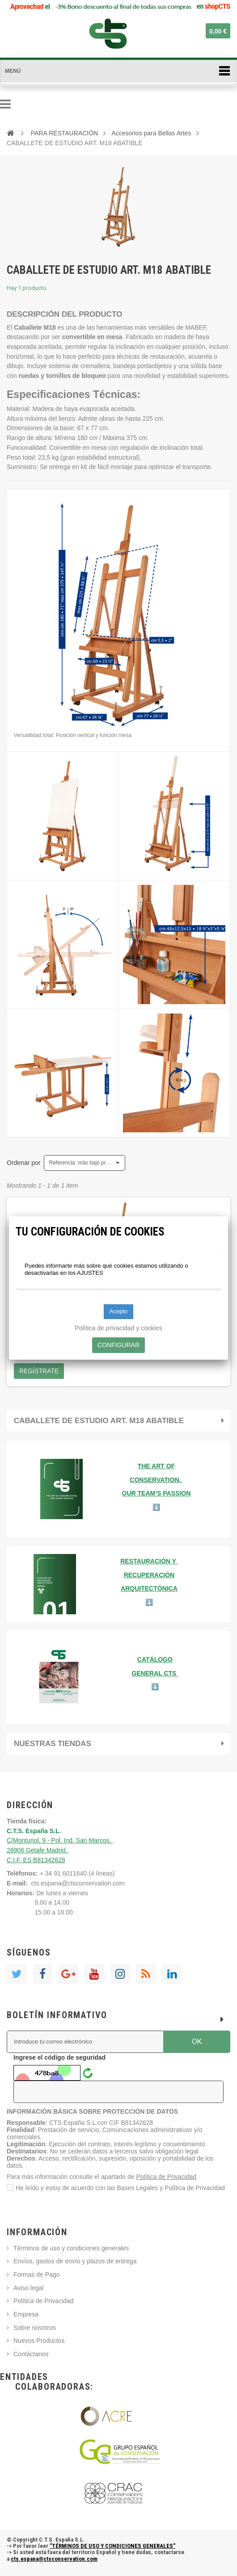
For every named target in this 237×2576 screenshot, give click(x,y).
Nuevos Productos (38, 2340)
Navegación (5, 104)
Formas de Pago (36, 2274)
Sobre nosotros (34, 2327)
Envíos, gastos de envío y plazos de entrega (75, 2261)
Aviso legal (28, 2287)
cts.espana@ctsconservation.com (78, 1883)
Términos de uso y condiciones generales (71, 2248)
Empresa (25, 2314)
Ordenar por (23, 1162)
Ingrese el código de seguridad (59, 2057)
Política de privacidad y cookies (118, 1328)
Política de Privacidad (166, 2176)
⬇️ (155, 1686)
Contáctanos (31, 2354)
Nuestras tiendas (52, 1743)
